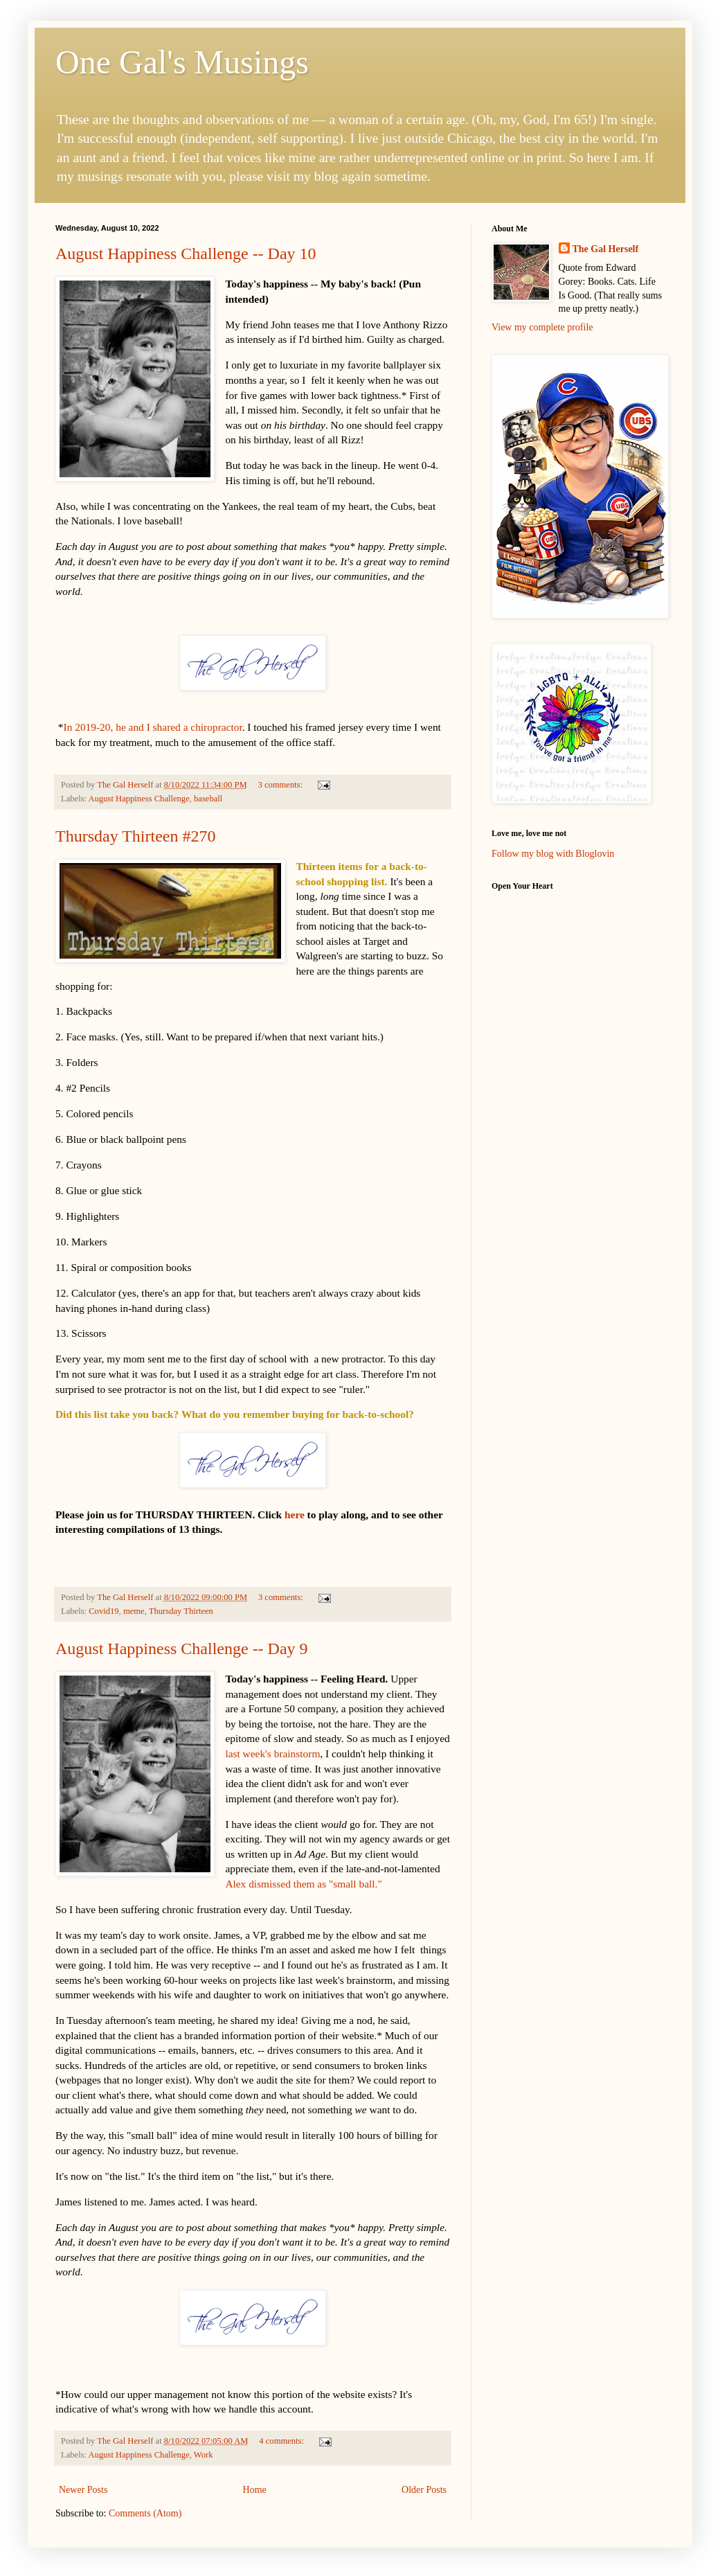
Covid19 (103, 1611)
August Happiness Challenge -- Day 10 (185, 254)
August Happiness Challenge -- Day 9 (181, 1649)
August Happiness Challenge (139, 798)
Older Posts (424, 2490)
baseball (208, 798)
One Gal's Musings (182, 62)
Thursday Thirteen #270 (135, 836)
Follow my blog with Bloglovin (553, 854)
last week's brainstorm (272, 1753)
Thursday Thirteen (181, 1611)
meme (134, 1611)
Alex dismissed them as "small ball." (303, 1884)
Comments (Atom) (145, 2513)
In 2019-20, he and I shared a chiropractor (153, 727)
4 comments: (282, 2441)
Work (203, 2455)
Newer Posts (83, 2490)
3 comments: (281, 785)
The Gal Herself (606, 249)
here (295, 1514)
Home (255, 2490)
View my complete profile (542, 327)
